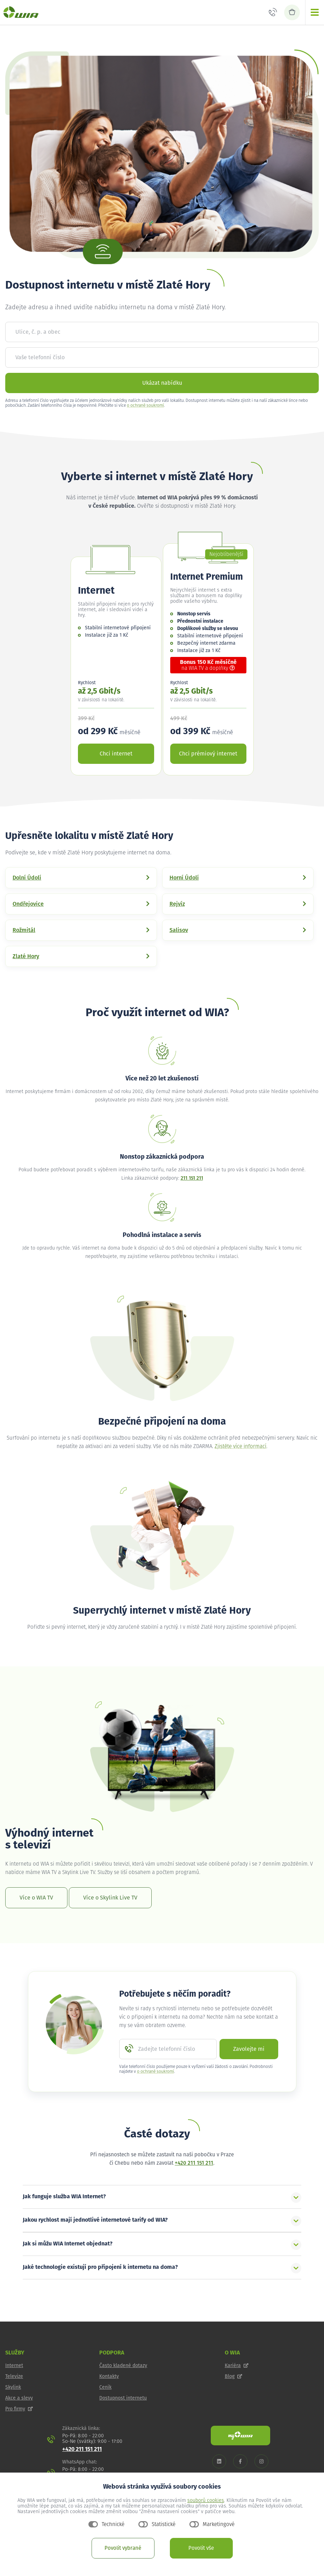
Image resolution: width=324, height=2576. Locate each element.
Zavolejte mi (249, 2049)
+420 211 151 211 (194, 2163)
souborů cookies (205, 2500)
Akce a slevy (19, 2398)
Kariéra (237, 2365)
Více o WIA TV (36, 1898)
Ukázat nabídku (162, 383)
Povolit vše (201, 2548)
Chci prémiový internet (208, 754)
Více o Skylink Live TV (110, 1898)
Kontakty (109, 2376)
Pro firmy (19, 2409)
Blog (233, 2376)
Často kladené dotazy (123, 2365)
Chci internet (116, 754)
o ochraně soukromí (145, 406)
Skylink (13, 2387)
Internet (14, 2365)
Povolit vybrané (123, 2548)
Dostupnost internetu (123, 2398)
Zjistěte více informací (240, 1446)
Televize (14, 2376)
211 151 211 (192, 1178)
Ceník (105, 2387)
